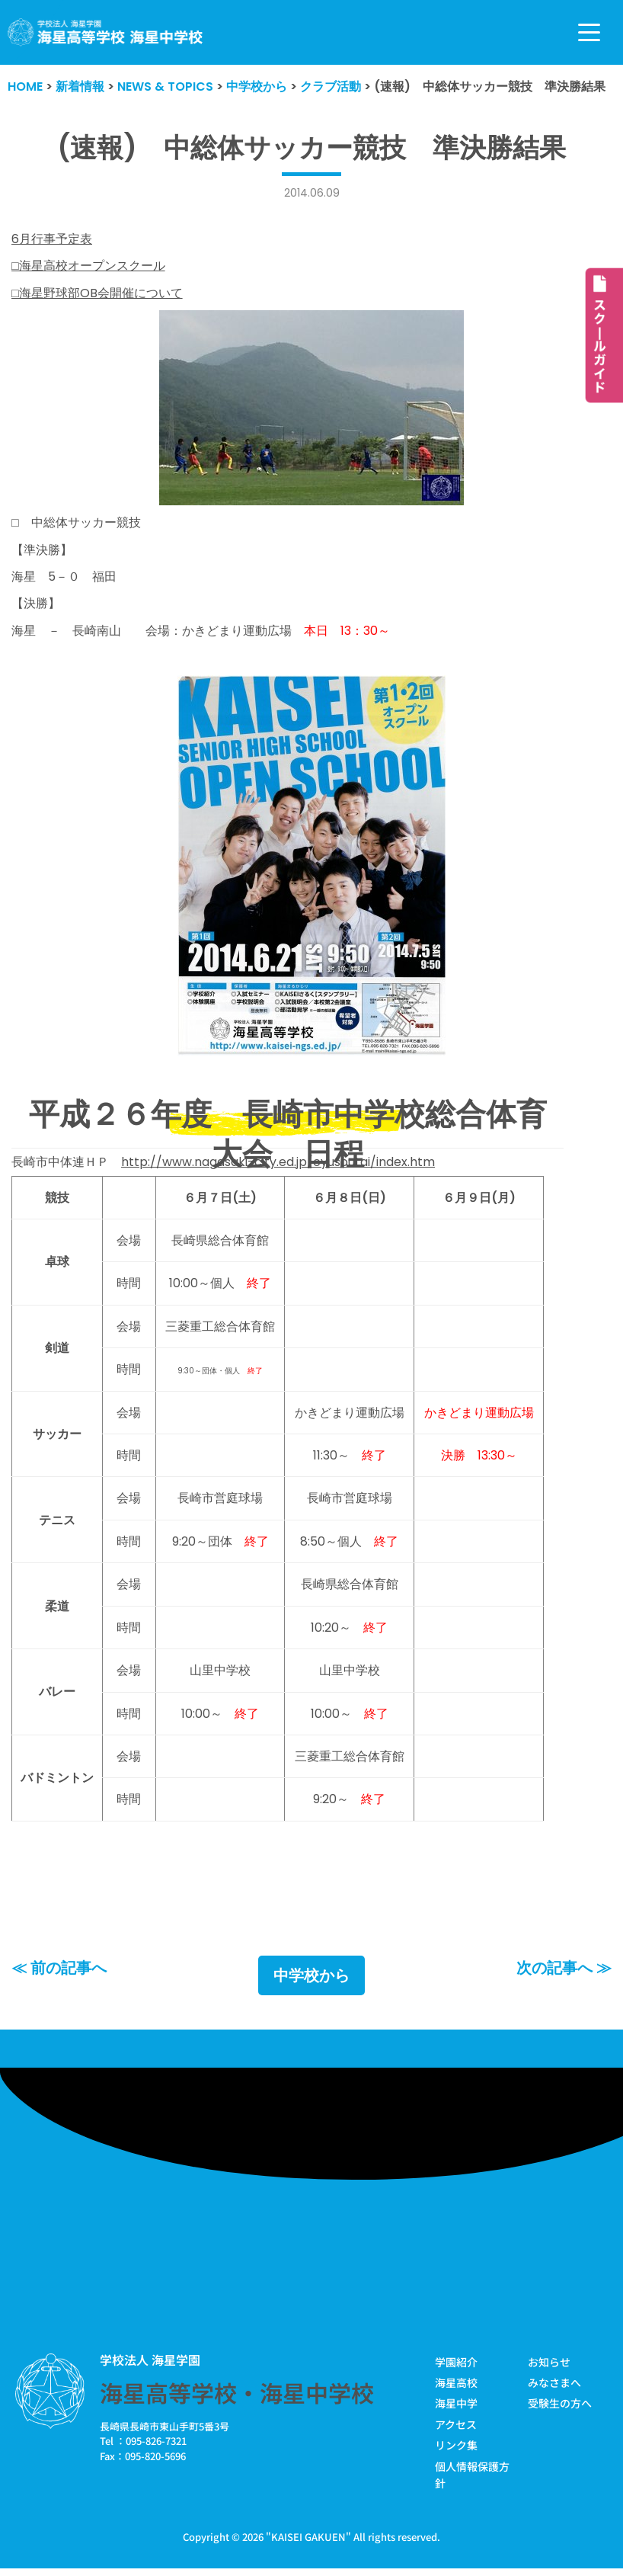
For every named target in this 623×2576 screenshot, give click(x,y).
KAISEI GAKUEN (308, 2541)
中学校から (311, 1979)
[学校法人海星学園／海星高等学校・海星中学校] (105, 32)
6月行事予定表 (51, 239)
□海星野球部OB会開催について (97, 293)
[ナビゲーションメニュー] (589, 32)
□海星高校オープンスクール (88, 266)
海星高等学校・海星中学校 (237, 2396)
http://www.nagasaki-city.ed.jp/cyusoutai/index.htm (278, 1163)
